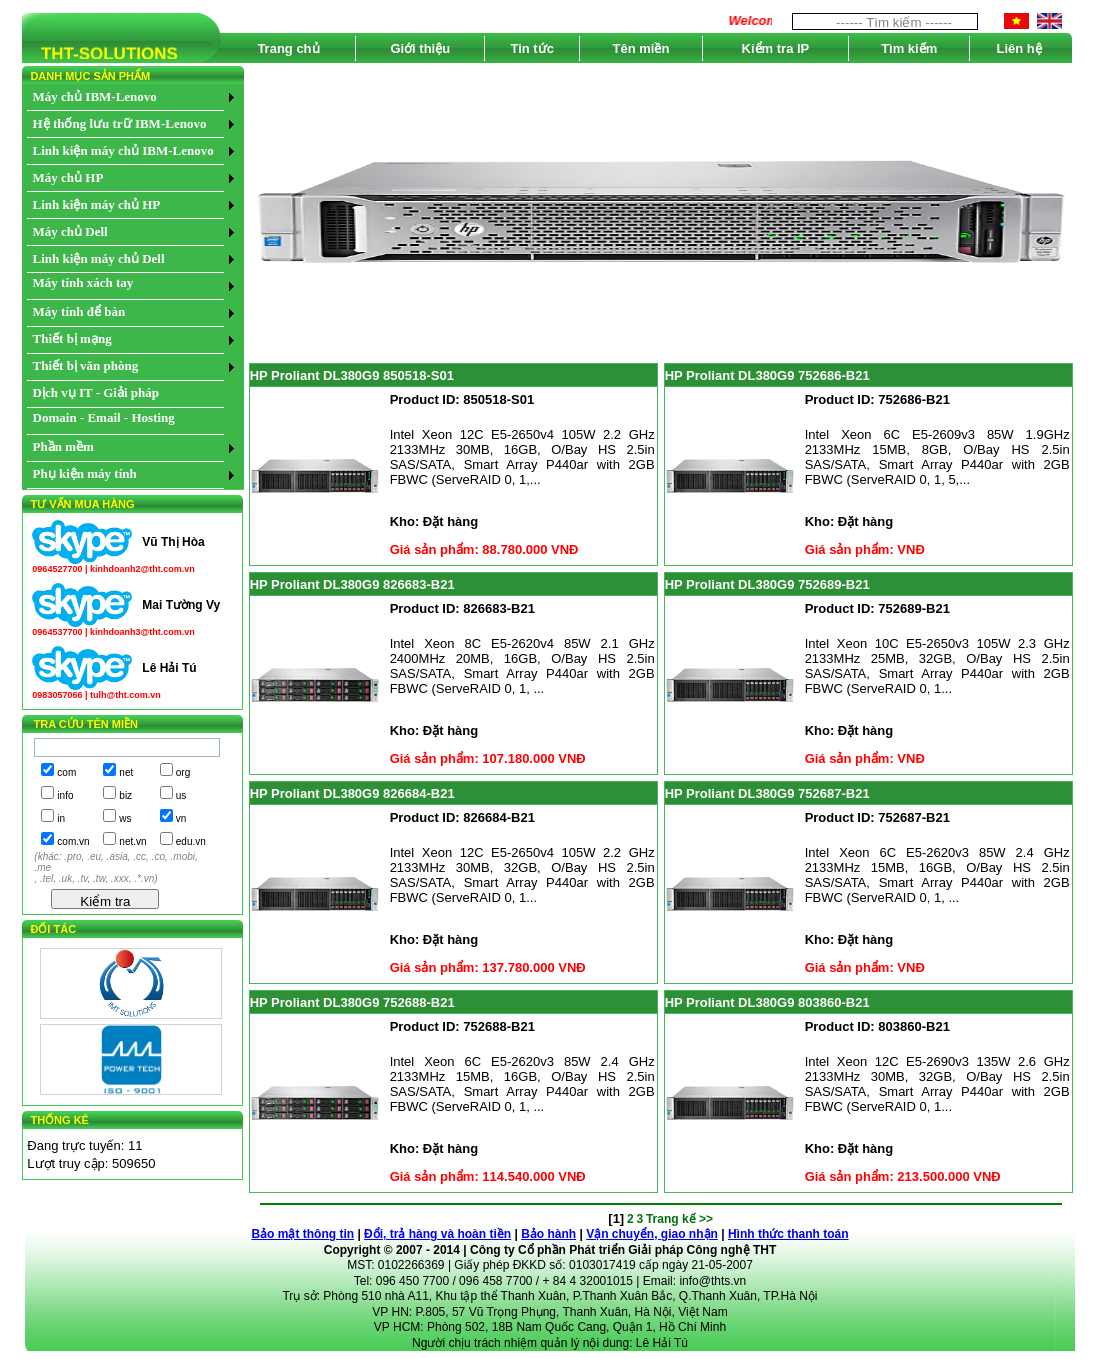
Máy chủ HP (68, 177)
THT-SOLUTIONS (100, 57)
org (183, 772)
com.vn (73, 841)
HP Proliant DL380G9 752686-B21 (767, 375)
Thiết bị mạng (72, 338)
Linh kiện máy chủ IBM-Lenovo (123, 150)
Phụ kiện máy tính (85, 473)
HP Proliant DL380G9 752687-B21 (767, 793)
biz (125, 795)
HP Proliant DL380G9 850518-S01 (352, 375)
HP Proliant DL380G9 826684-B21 (352, 793)
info (65, 795)
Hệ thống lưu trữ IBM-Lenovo (120, 123)
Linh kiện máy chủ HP (97, 204)
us (181, 795)
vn (181, 818)
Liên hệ (1019, 48)
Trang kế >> (679, 1219)
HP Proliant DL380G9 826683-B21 (352, 584)
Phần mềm (63, 446)
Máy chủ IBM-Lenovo (95, 96)
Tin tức (531, 48)
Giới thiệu (420, 48)
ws (125, 818)
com (66, 772)
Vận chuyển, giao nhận (652, 1234)
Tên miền (640, 48)
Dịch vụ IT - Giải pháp (96, 392)
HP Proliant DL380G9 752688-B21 (352, 1002)
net (126, 772)
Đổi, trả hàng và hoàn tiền (437, 1234)
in (61, 818)
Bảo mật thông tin (302, 1234)
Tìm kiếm (909, 48)
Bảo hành (548, 1234)
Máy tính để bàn (79, 311)
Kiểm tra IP (776, 48)
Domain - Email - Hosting (104, 417)
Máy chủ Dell (70, 231)
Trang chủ (288, 48)
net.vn (132, 841)
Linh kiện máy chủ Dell (99, 258)
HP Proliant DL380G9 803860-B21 (767, 1002)
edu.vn (191, 841)
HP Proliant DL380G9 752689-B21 (767, 584)
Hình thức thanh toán (788, 1234)
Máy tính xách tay (83, 282)
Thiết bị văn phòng (86, 365)
